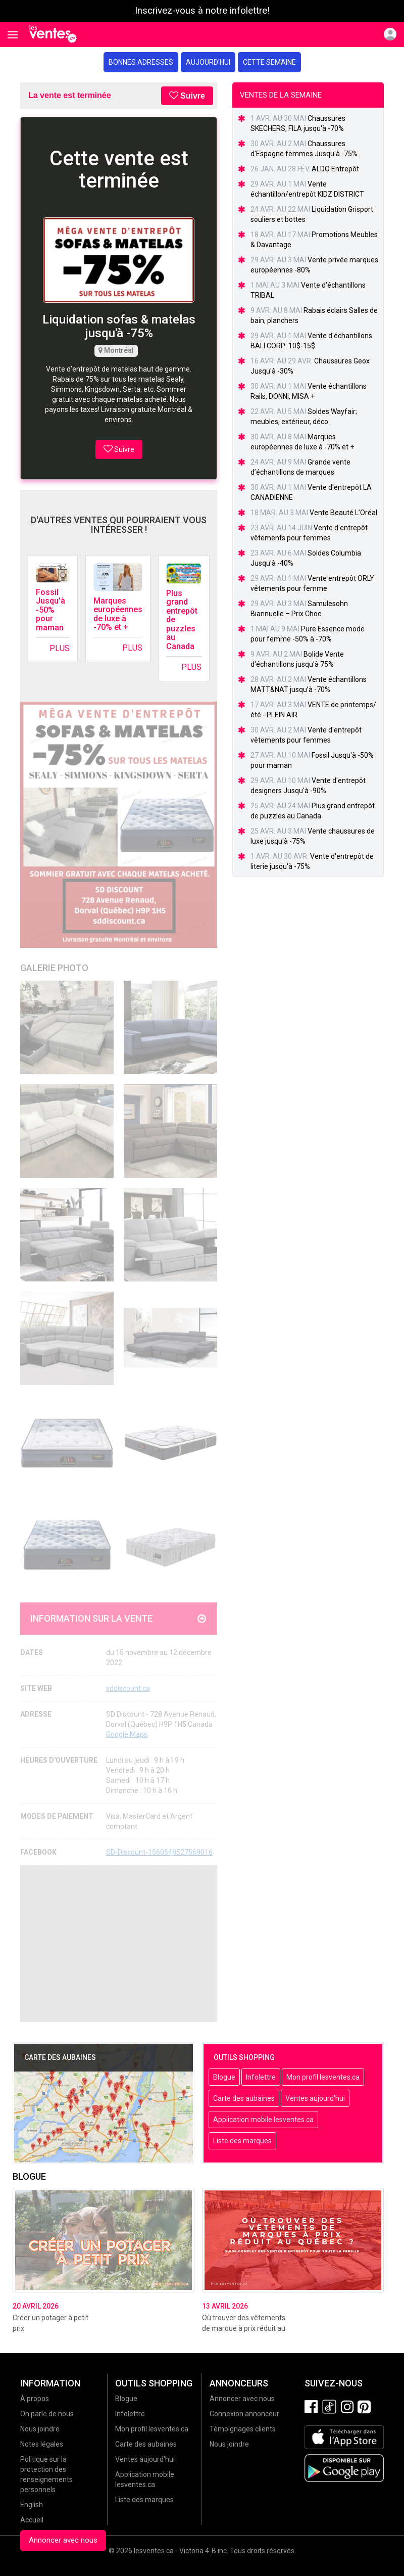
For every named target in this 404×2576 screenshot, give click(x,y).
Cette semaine (269, 62)
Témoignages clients (243, 2429)
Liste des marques (242, 2141)
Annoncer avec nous (63, 2540)
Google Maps (126, 1734)
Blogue (224, 2077)
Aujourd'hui (208, 62)
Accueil (31, 2520)
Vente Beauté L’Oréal (343, 513)
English (31, 2505)
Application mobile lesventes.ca (263, 2119)
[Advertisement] (119, 1943)
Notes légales (41, 2444)
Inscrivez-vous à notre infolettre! (202, 10)
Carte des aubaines (244, 2098)
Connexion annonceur (244, 2414)
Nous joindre (40, 2429)
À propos (34, 2399)
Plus (59, 648)
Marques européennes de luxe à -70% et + (117, 614)
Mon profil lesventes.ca (323, 2077)
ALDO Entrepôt (335, 169)
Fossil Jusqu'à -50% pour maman (50, 609)
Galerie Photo (54, 967)
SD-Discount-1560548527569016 (159, 1852)
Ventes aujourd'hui (315, 2098)
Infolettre (261, 2077)
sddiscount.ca (128, 1688)
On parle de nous (47, 2414)
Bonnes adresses (141, 62)
